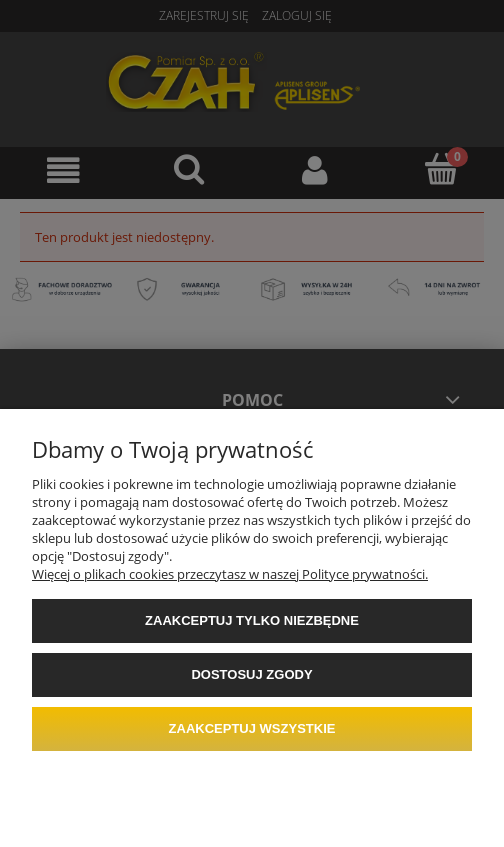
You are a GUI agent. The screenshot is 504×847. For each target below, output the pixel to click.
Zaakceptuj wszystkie (252, 728)
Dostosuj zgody (251, 674)
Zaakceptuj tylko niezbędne (252, 620)
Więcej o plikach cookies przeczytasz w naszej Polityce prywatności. (230, 574)
